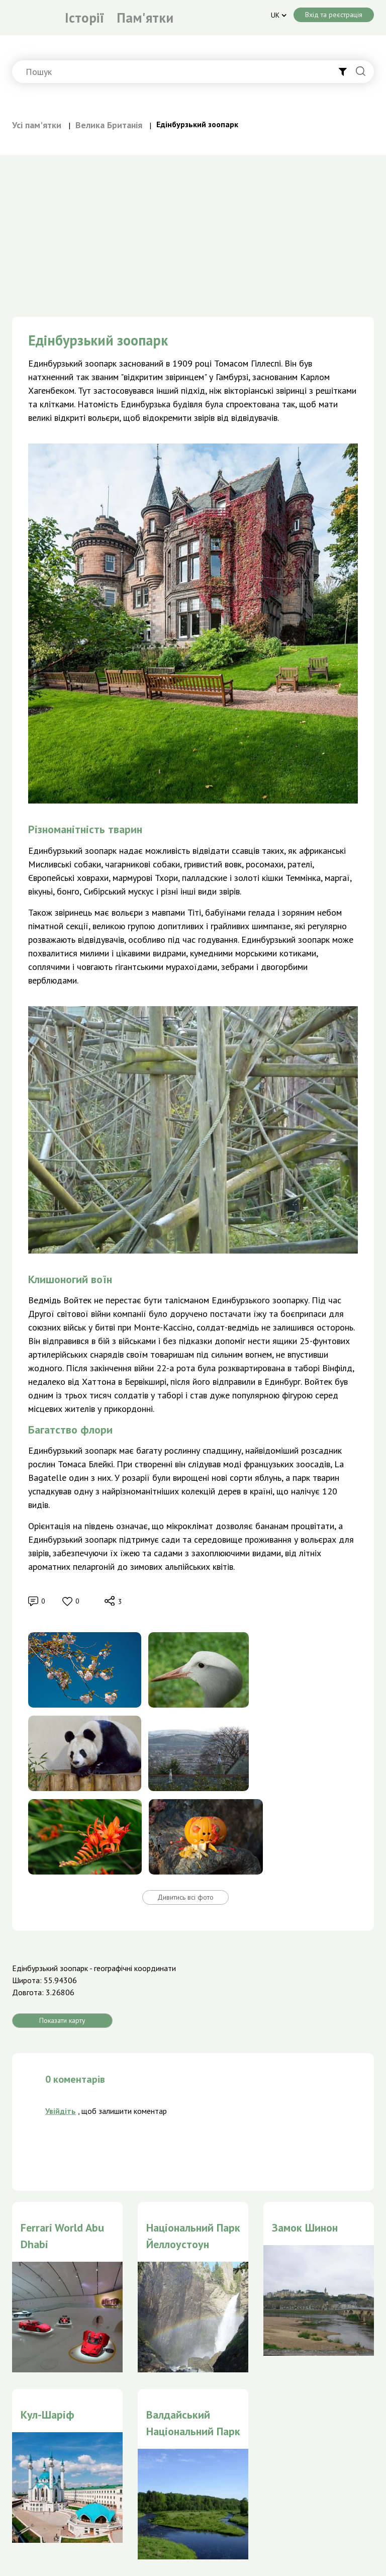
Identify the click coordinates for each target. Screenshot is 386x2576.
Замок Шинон (305, 2227)
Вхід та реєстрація (333, 14)
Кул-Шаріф (47, 2415)
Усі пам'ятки (36, 125)
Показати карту (62, 2020)
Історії (84, 17)
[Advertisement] (193, 230)
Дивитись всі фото (185, 1897)
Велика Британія (108, 125)
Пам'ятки (145, 17)
